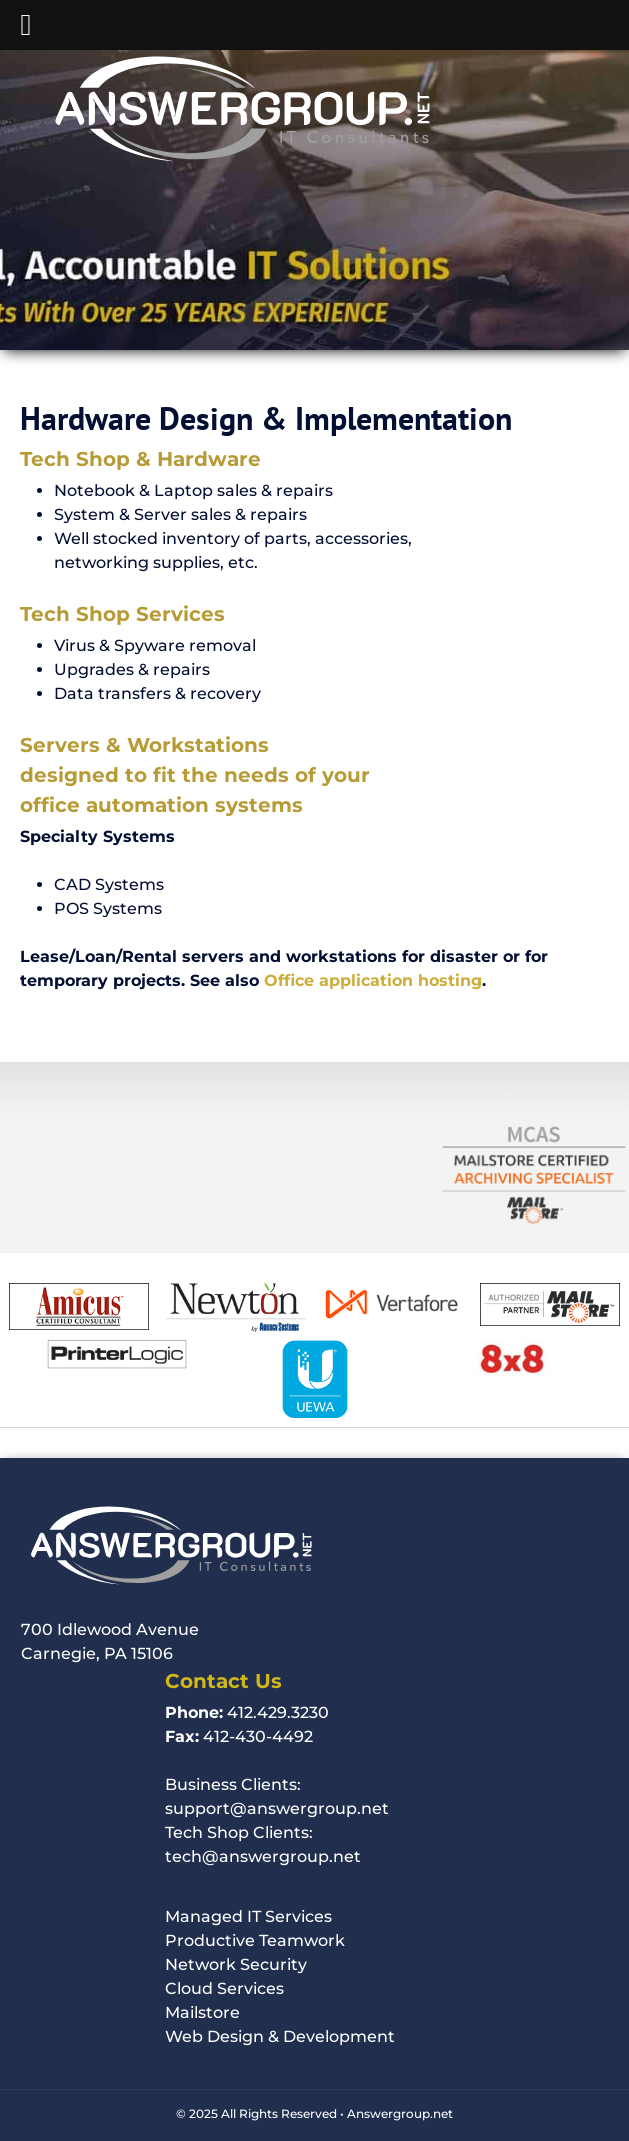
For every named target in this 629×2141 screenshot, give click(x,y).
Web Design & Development (280, 2036)
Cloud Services (224, 1988)
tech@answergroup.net (263, 1856)
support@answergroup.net (277, 1808)
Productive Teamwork (255, 1940)
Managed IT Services (248, 1916)
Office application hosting (373, 980)
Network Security (236, 1964)
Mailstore (202, 2012)
